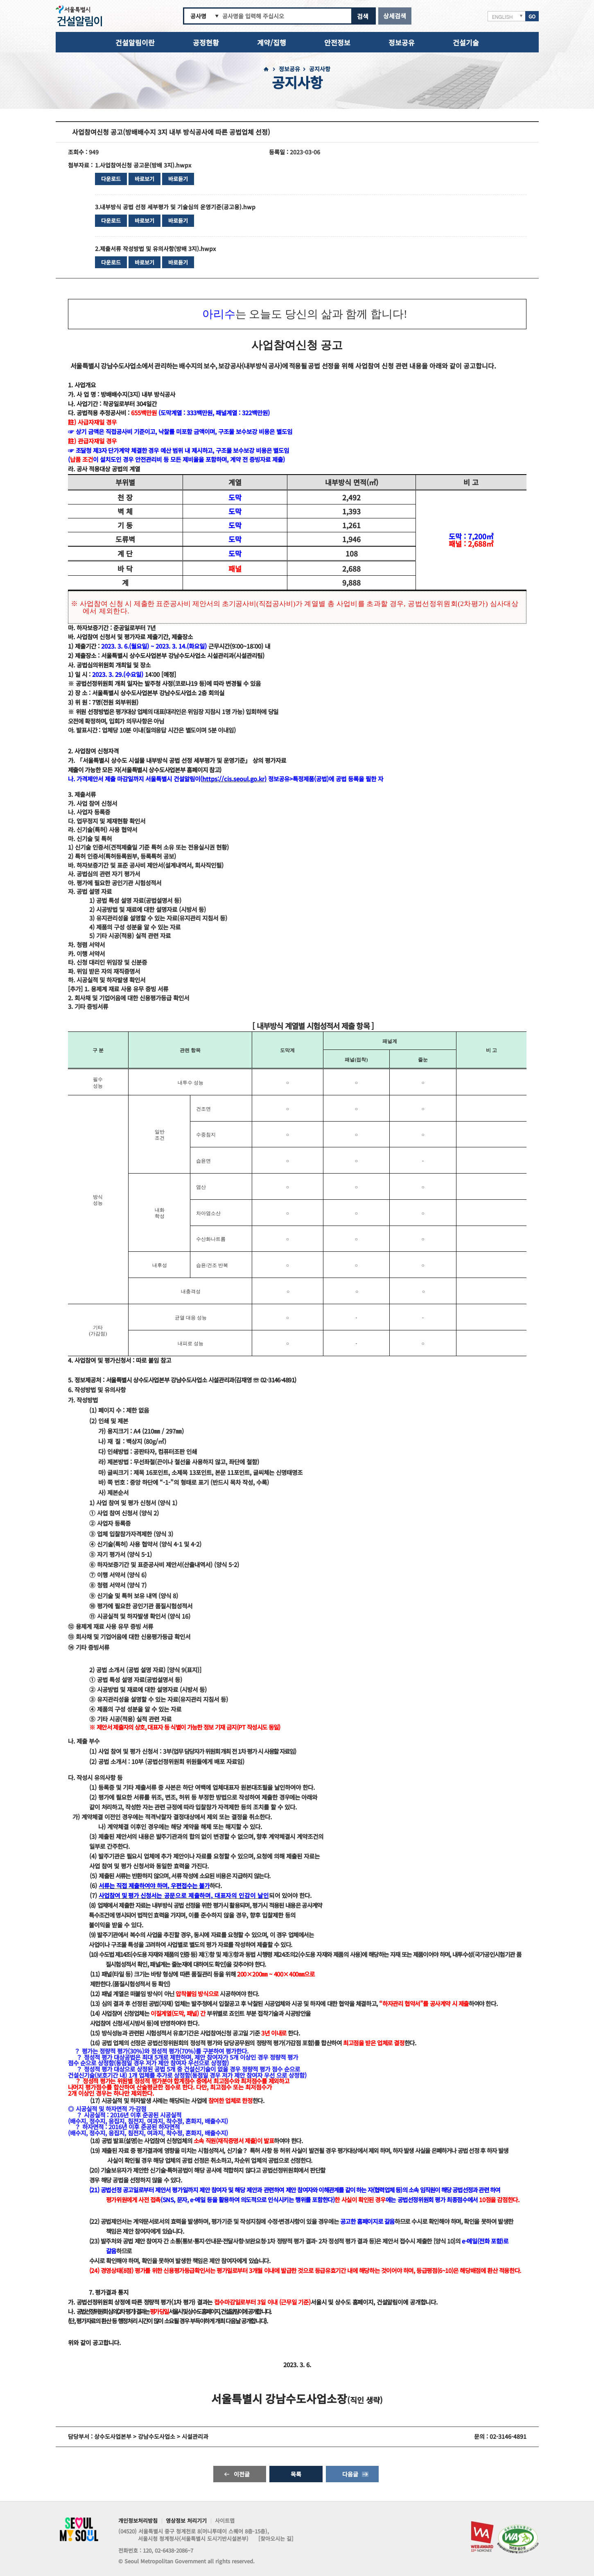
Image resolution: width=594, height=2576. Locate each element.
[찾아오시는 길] (276, 2538)
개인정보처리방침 (138, 2521)
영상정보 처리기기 (186, 2521)
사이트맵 (225, 2521)
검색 (362, 16)
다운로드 (111, 179)
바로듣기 (178, 179)
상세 (394, 15)
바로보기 (144, 179)
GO (532, 16)
